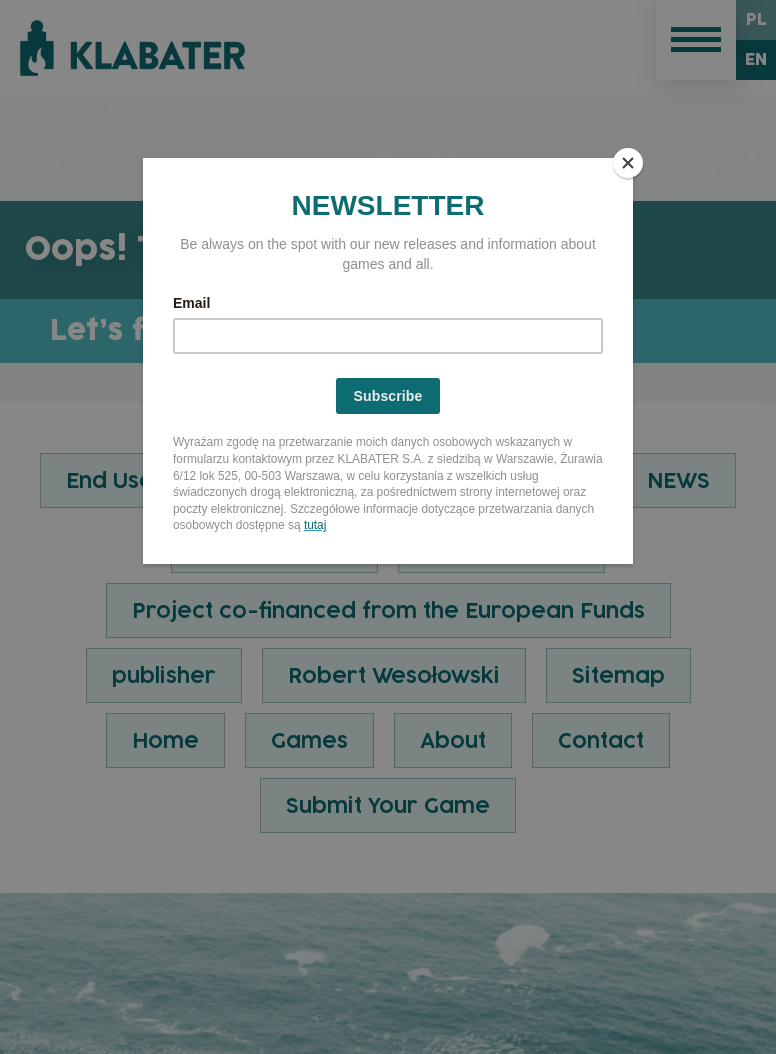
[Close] (628, 163)
